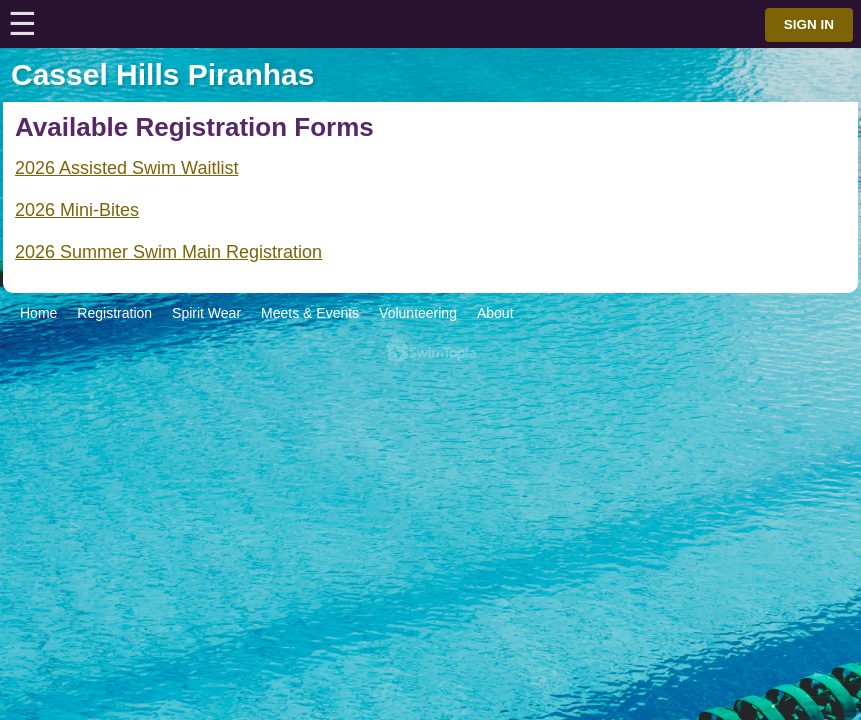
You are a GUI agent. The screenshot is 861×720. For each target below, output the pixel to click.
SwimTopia (430, 351)
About (495, 313)
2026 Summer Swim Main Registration (168, 252)
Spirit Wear (206, 313)
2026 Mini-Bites (77, 210)
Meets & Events (310, 313)
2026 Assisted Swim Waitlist (126, 168)
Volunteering (418, 313)
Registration (114, 313)
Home (38, 313)
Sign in (809, 24)
